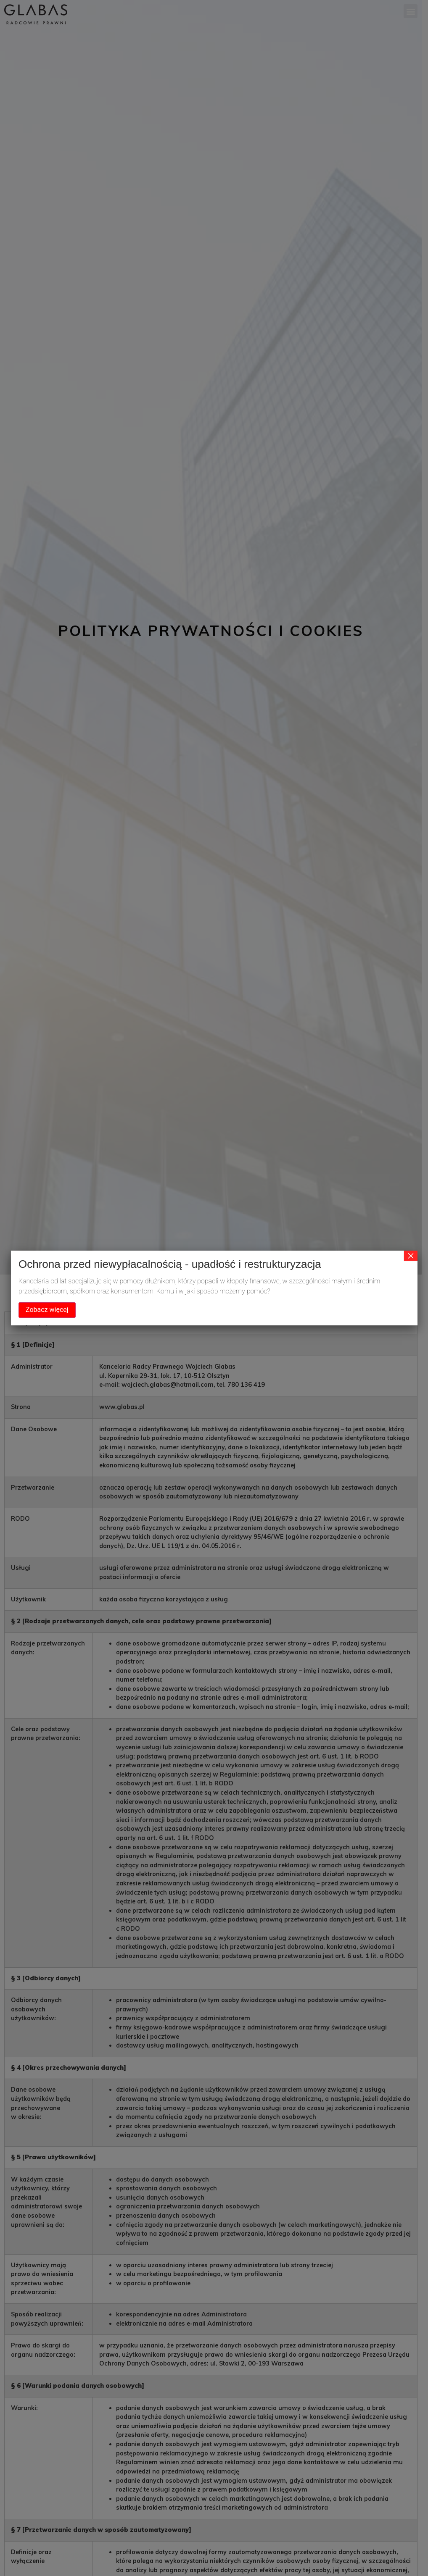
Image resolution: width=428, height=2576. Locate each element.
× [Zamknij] (411, 1256)
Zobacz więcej (47, 1310)
